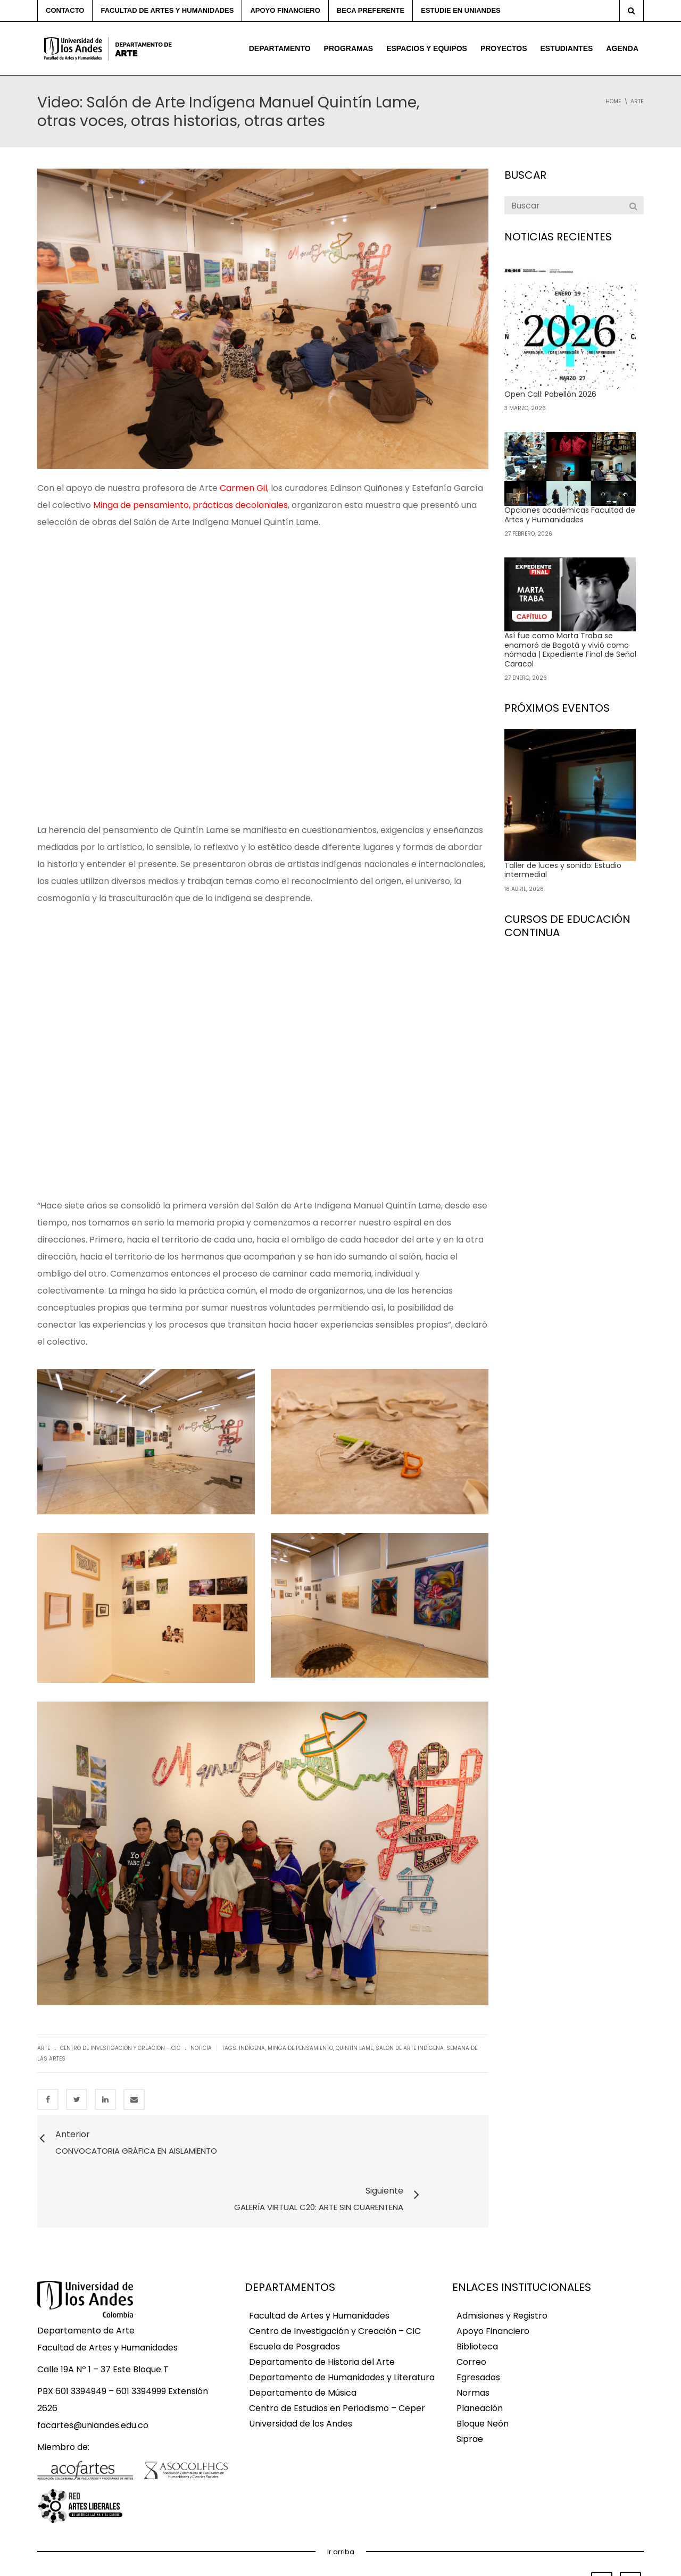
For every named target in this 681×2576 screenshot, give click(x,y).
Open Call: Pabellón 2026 (550, 394)
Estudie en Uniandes (461, 10)
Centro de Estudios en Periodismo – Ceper (337, 2353)
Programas (348, 48)
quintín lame (354, 2048)
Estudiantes (567, 48)
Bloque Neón (482, 2369)
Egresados (478, 2322)
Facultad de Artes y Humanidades (167, 10)
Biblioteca (477, 2292)
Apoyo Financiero (492, 2276)
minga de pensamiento (300, 2048)
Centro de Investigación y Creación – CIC (335, 2276)
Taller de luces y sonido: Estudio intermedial (562, 870)
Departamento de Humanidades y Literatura (342, 2322)
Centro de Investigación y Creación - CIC (120, 2048)
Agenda (622, 48)
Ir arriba (340, 2497)
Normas (472, 2338)
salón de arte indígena (410, 2048)
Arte (43, 2048)
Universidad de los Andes (300, 2369)
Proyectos (503, 48)
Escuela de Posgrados (294, 2292)
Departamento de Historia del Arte (322, 2307)
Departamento (280, 48)
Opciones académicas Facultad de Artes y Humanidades (569, 515)
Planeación (479, 2353)
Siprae (469, 2384)
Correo (471, 2307)
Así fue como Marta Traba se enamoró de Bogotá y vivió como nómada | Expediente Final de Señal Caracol (570, 649)
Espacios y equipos (426, 48)
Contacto (65, 10)
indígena (252, 2048)
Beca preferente (370, 10)
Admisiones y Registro (501, 2261)
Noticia (201, 2048)
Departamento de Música (302, 2338)
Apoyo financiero (285, 10)
